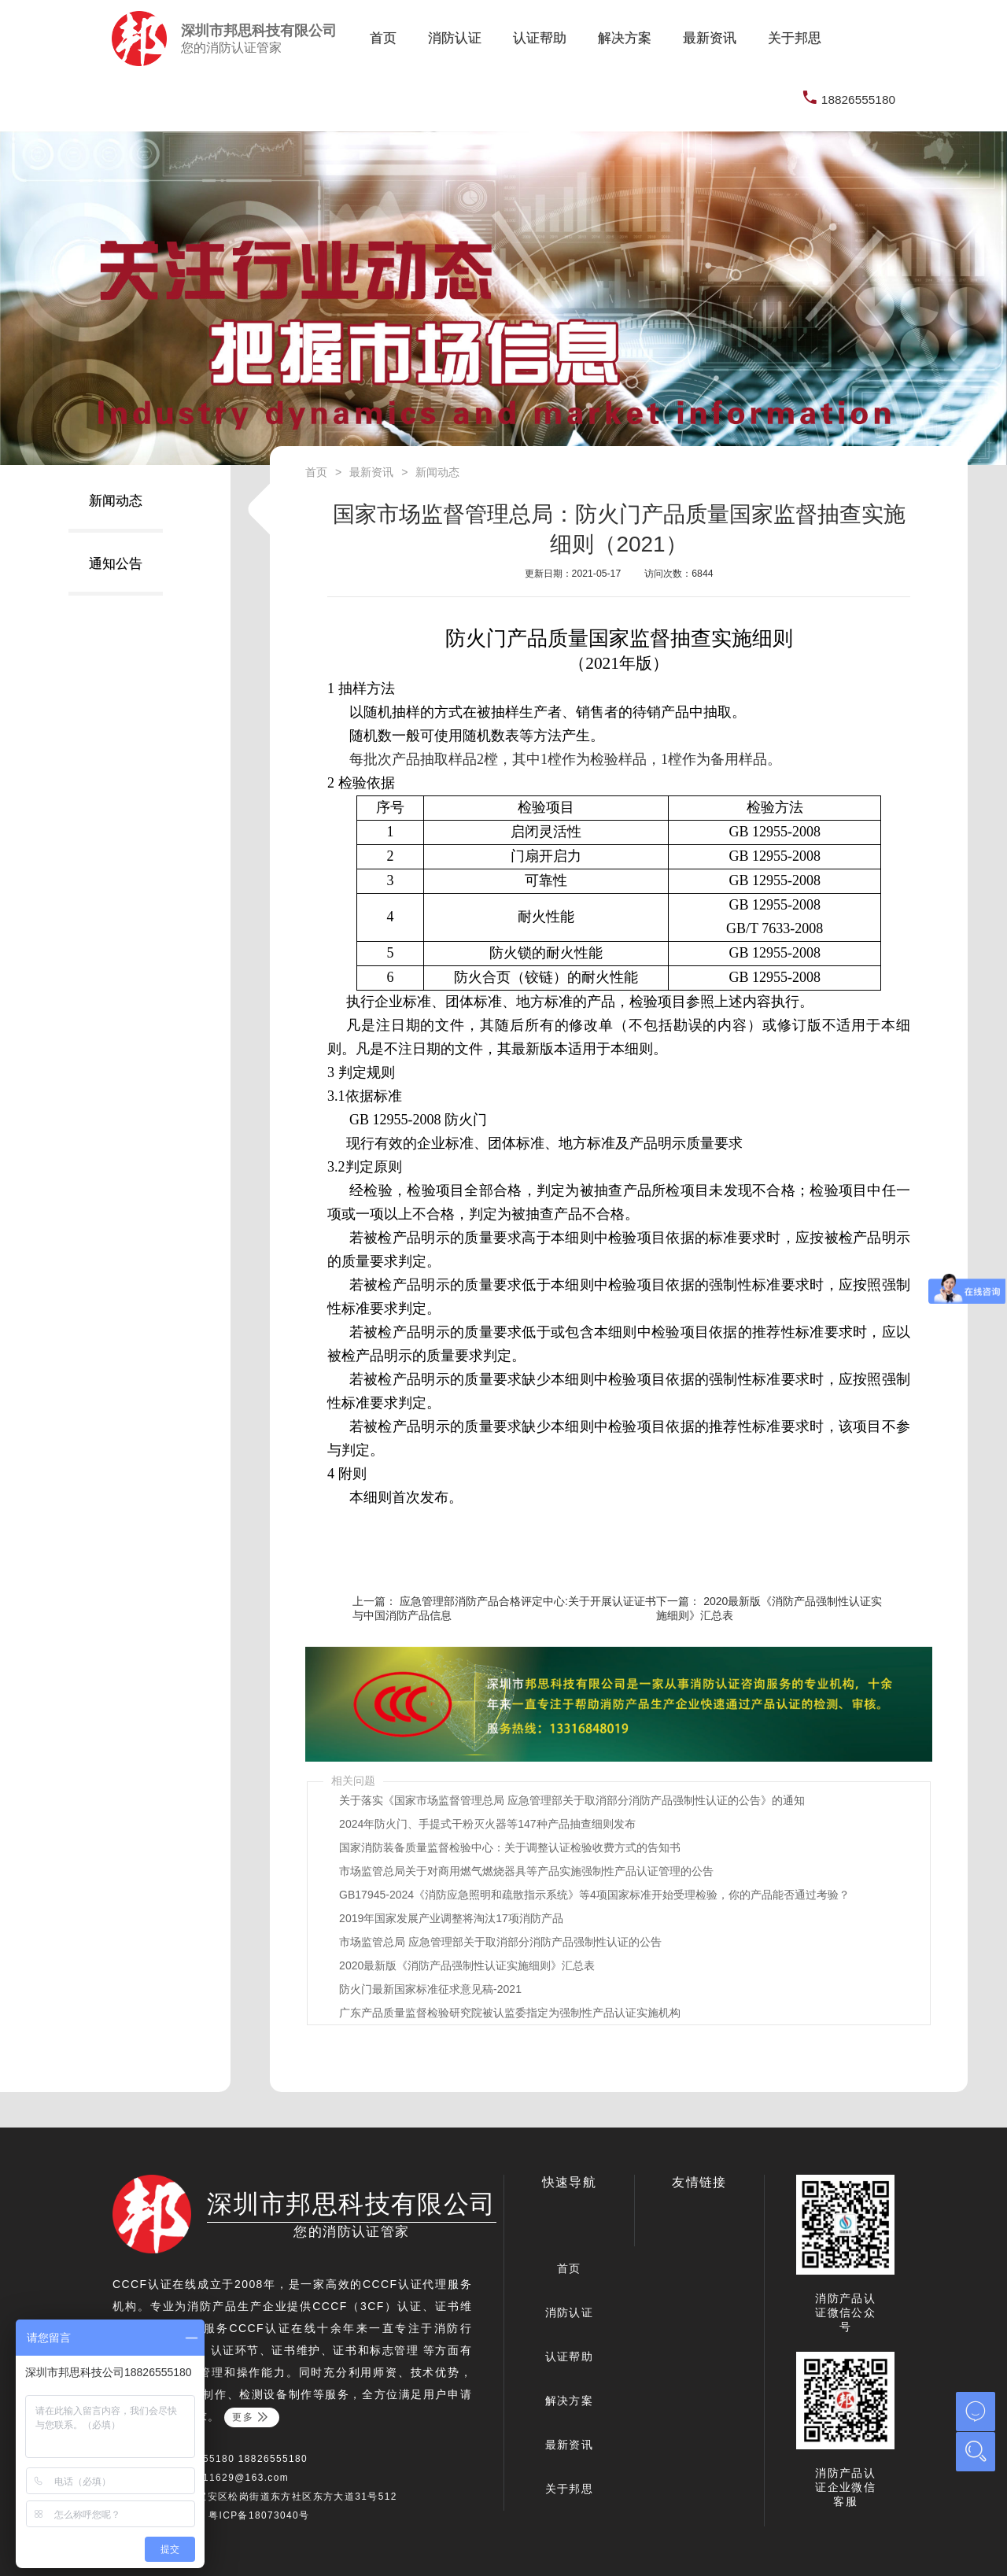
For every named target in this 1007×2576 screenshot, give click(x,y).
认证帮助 (546, 38)
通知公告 (115, 563)
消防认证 (461, 38)
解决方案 (631, 38)
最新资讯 (716, 38)
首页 (383, 38)
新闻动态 (115, 500)
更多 (250, 2417)
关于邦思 (794, 38)
